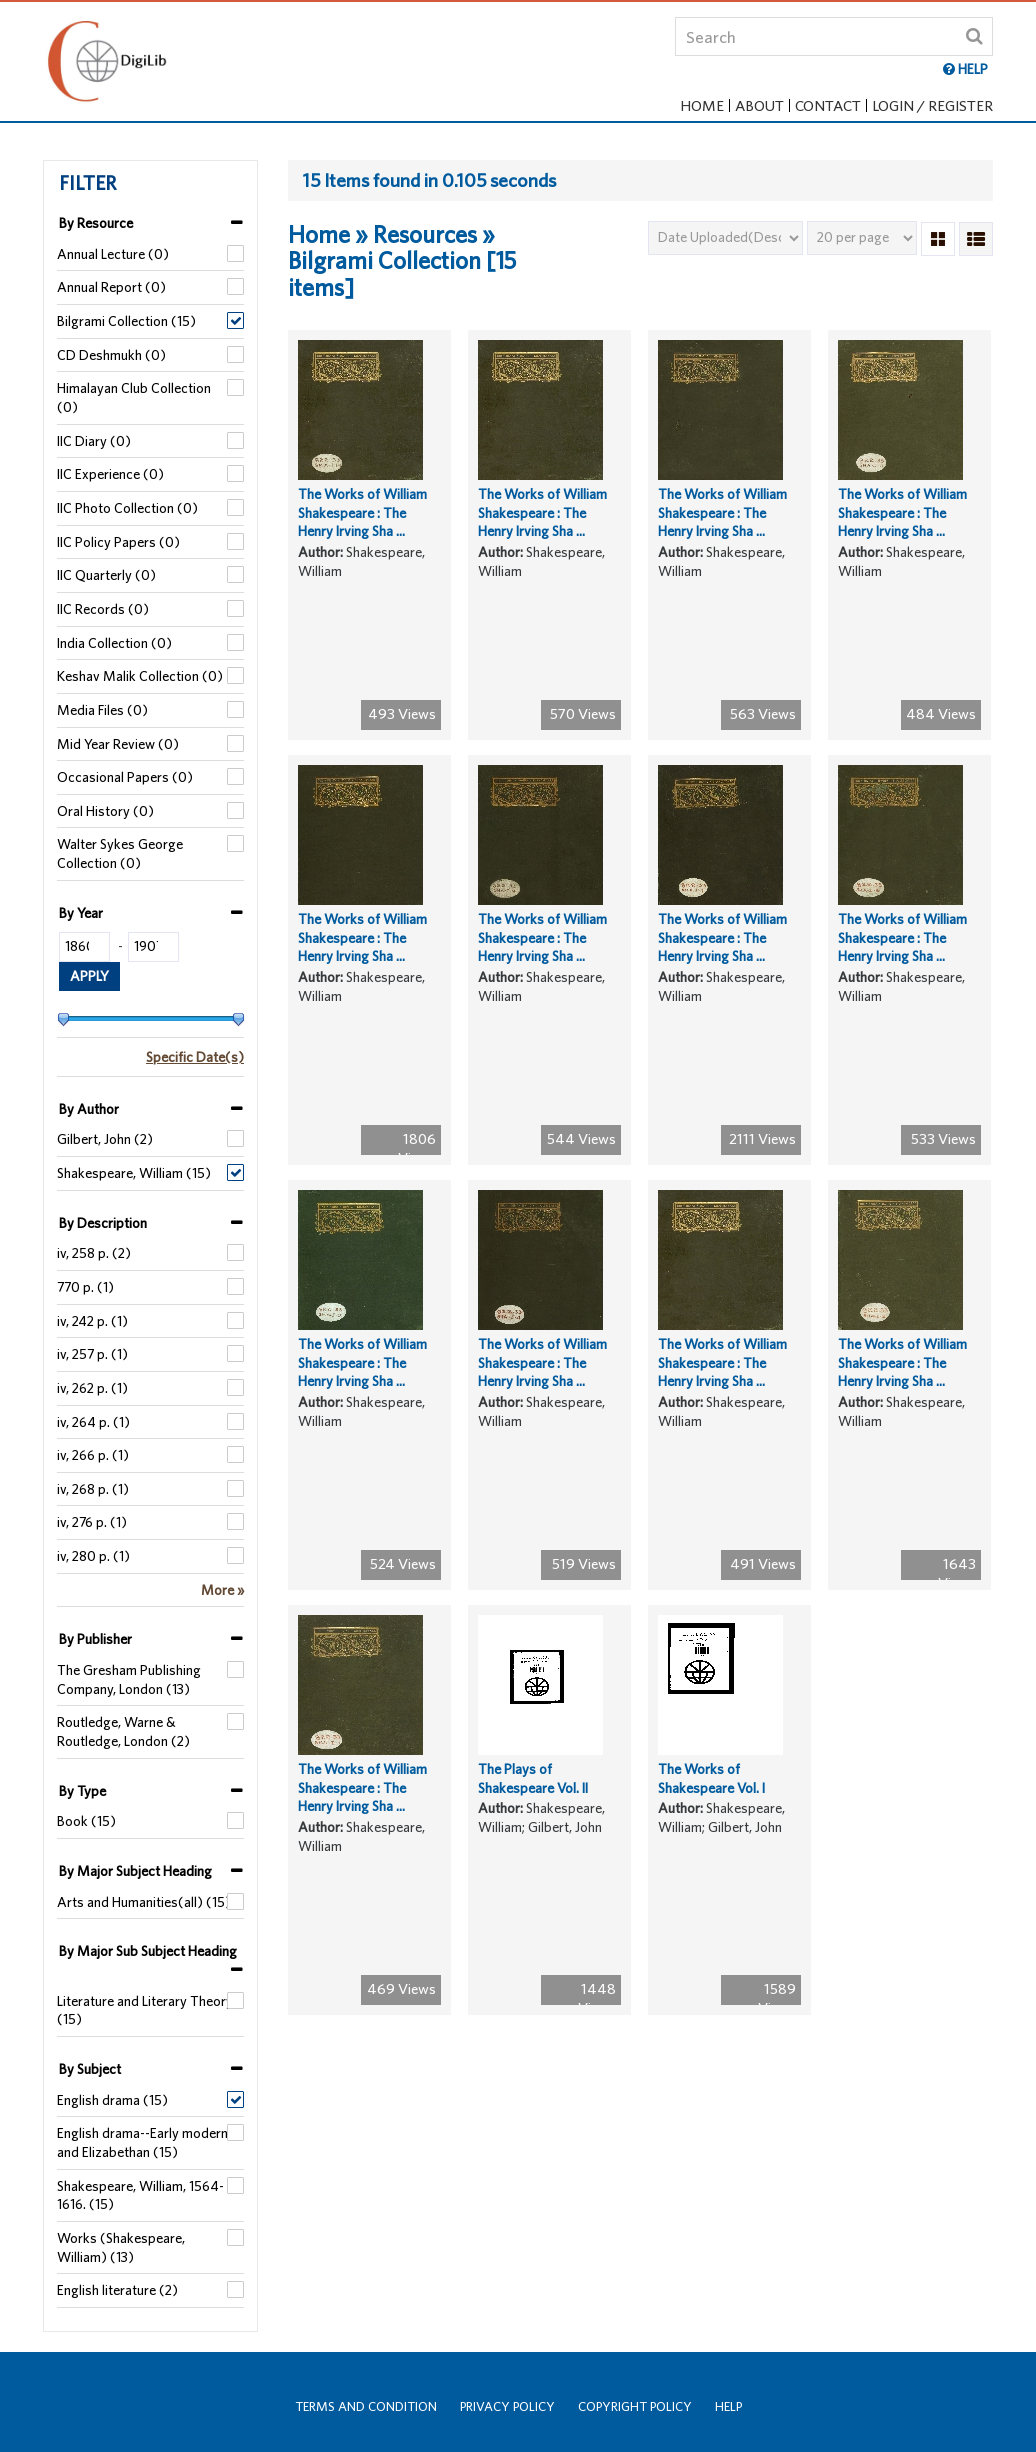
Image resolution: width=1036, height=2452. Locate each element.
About (759, 105)
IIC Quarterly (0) (106, 575)
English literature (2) (117, 2290)
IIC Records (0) (103, 609)
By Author (89, 1109)
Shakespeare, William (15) (134, 1173)
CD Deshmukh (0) (111, 355)
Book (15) (86, 1821)
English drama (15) (112, 2100)
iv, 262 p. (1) (92, 1388)
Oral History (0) (105, 811)
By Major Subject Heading (135, 1871)
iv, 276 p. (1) (92, 1522)
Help (728, 2406)
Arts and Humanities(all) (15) (144, 1902)
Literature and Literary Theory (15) (145, 2010)
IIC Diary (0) (94, 441)
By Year (81, 913)
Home (702, 105)
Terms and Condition (366, 2406)
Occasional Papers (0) (125, 777)
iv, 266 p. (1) (93, 1455)
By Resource (96, 223)
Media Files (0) (102, 710)
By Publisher (95, 1639)
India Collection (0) (114, 643)
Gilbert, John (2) (105, 1139)
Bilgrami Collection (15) (126, 321)
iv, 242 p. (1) (92, 1321)
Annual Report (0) (111, 287)
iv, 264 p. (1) (93, 1422)
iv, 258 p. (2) (94, 1253)
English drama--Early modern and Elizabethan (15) (142, 2142)
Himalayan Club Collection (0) (134, 397)
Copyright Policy (635, 2406)
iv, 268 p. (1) (93, 1489)
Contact (828, 105)
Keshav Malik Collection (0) (140, 676)
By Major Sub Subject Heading (148, 1951)
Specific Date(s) (195, 1057)
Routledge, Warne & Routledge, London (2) (123, 1731)
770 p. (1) (85, 1287)
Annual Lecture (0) (113, 254)
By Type (82, 1791)
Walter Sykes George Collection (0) (120, 853)
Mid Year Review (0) (118, 744)
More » (222, 1590)
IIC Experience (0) (110, 474)
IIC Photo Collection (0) (127, 508)
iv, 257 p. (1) (92, 1354)
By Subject (90, 2069)
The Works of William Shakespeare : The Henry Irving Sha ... (362, 526)
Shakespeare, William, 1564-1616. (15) (140, 2195)
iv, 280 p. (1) (93, 1556)
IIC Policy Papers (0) (118, 542)
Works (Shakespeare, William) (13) (121, 2247)
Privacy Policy (507, 2406)
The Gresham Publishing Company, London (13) (129, 1679)
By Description (103, 1223)
